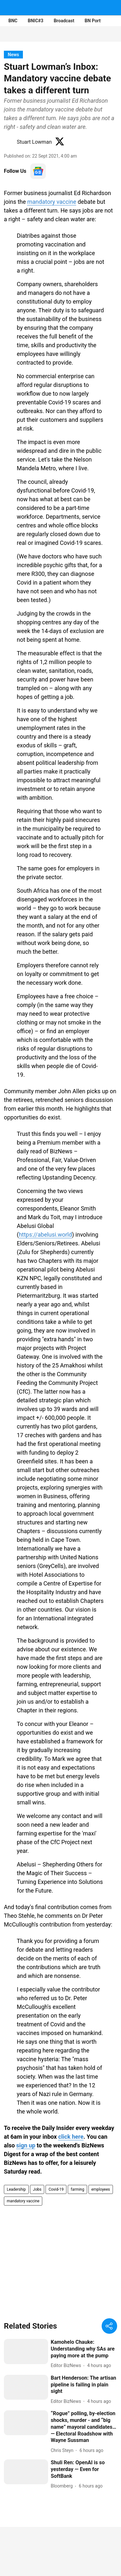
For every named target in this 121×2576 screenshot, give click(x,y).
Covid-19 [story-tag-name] (56, 2189)
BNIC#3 (35, 20)
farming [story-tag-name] (77, 2189)
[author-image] (9, 142)
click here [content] (70, 2136)
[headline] (84, 2349)
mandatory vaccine (51, 201)
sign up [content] (25, 2145)
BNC (12, 20)
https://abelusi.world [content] (45, 1234)
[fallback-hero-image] (26, 2351)
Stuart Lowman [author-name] (34, 142)
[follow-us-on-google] (38, 171)
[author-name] (67, 2365)
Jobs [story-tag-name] (37, 2189)
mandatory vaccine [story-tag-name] (23, 2201)
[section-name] (13, 54)
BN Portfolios (98, 20)
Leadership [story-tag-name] (16, 2189)
